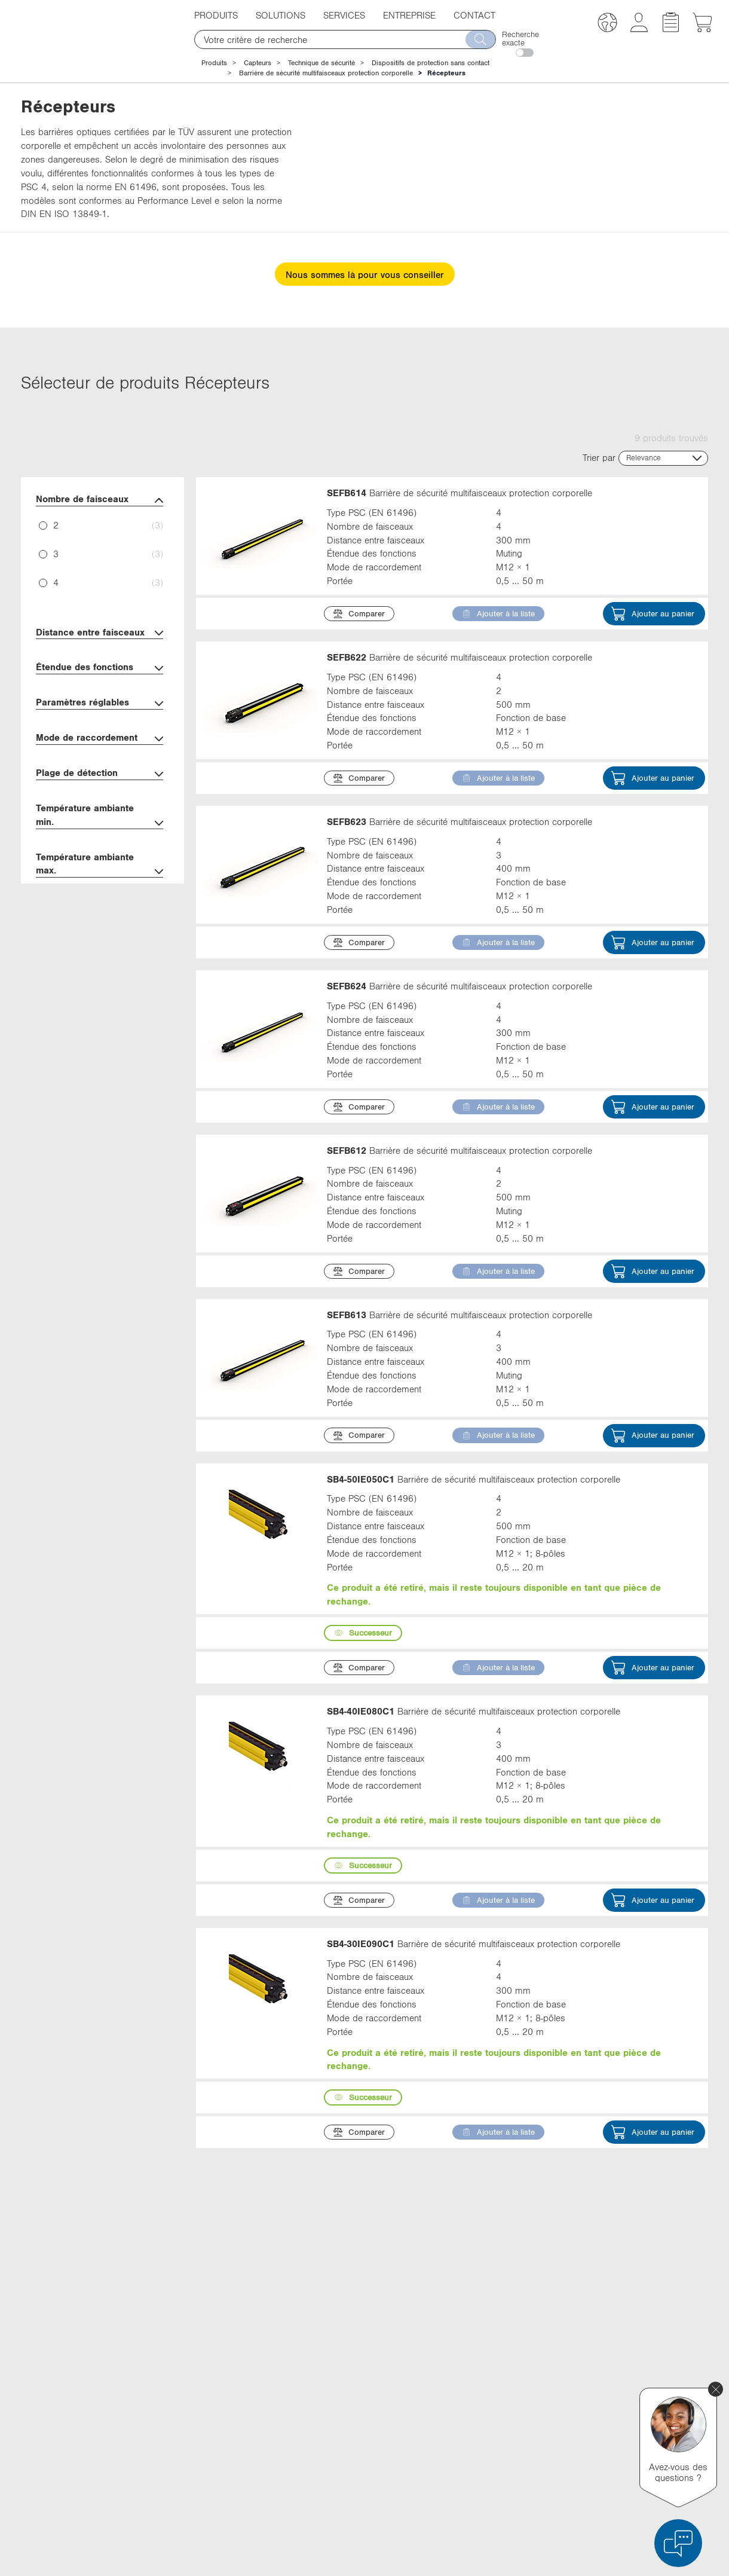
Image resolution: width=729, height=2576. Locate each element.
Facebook (523, 2401)
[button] (607, 24)
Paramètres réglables (99, 703)
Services (344, 15)
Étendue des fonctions (99, 668)
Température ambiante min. (99, 816)
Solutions (280, 15)
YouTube (521, 2423)
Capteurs (257, 62)
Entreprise (409, 15)
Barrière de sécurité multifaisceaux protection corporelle (326, 73)
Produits (216, 15)
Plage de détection (99, 774)
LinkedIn (521, 2379)
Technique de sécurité (321, 62)
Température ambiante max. (99, 865)
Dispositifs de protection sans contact (430, 62)
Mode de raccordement (99, 738)
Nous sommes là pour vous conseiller (365, 274)
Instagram (523, 2445)
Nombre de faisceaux (99, 500)
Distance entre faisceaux (99, 633)
